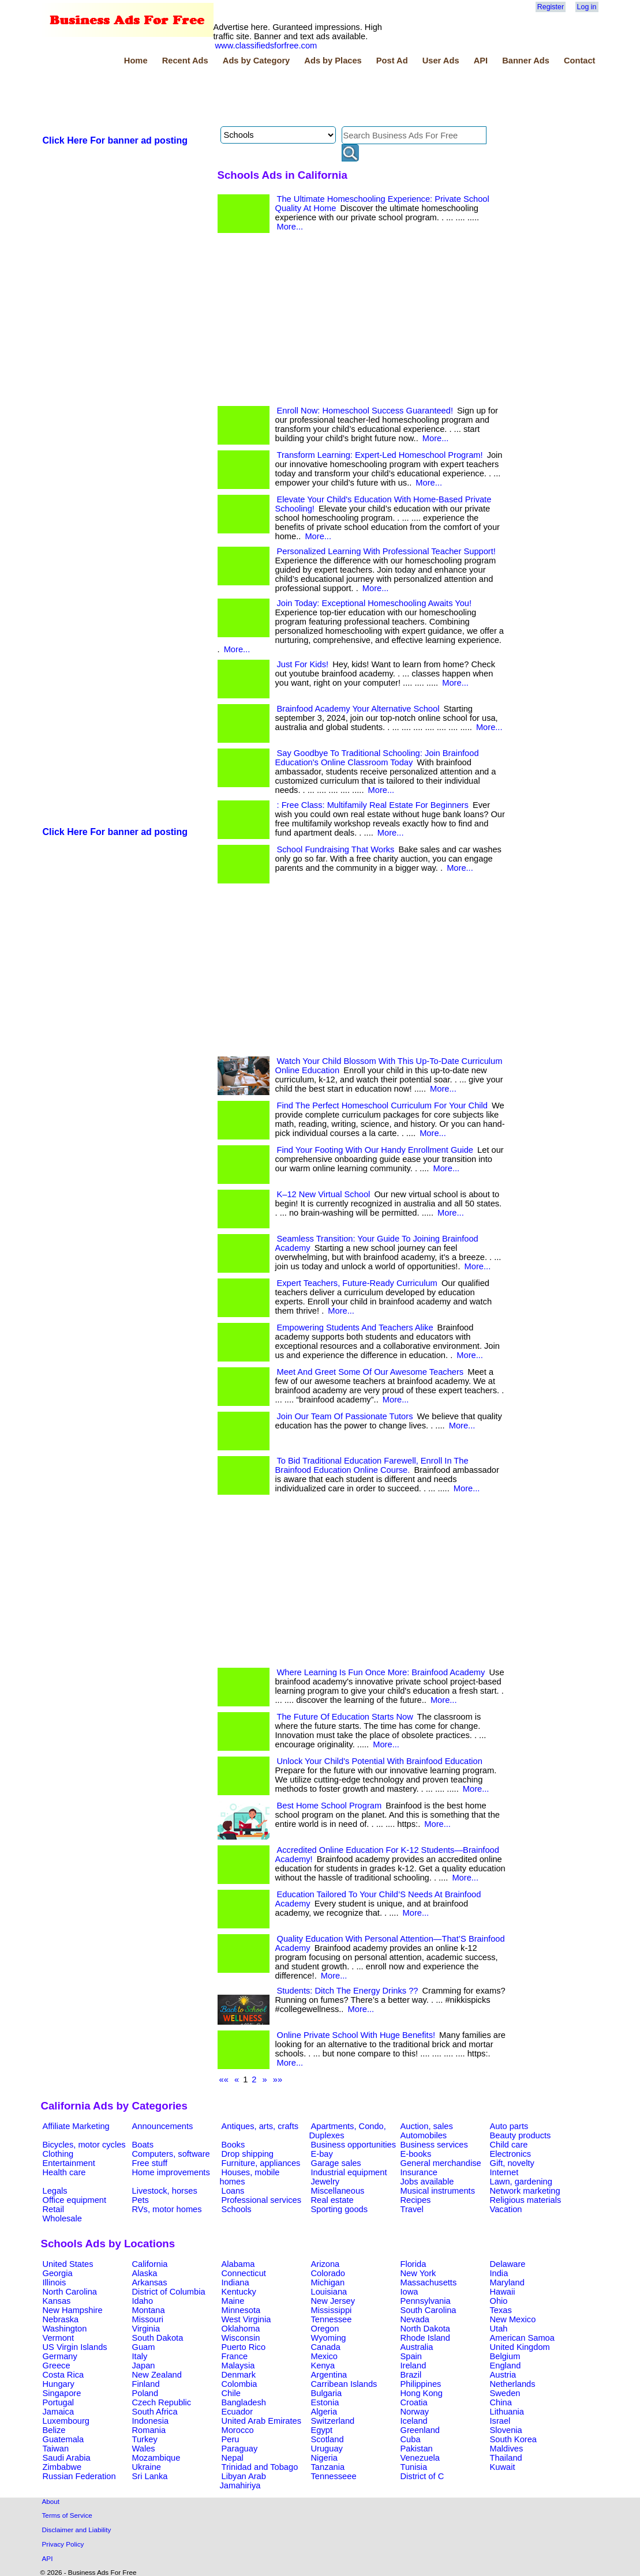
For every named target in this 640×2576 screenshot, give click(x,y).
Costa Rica (63, 2374)
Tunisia (414, 2467)
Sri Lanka (150, 2476)
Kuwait (502, 2467)
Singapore (62, 2393)
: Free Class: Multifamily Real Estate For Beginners (373, 805)
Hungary (58, 2384)
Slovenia (506, 2430)
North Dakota (425, 2328)
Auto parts (509, 2126)
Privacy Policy (63, 2544)
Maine (233, 2301)
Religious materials (526, 2200)
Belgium (505, 2356)
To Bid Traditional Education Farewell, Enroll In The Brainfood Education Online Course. (372, 1465)
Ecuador (237, 2411)
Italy (140, 2356)
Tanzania (328, 2467)
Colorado (328, 2273)
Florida (413, 2264)
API (481, 60)
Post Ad (392, 60)
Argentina (329, 2374)
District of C (422, 2476)
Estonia (325, 2402)
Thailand (506, 2457)
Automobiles (424, 2135)
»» (277, 2079)
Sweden (505, 2393)
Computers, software (171, 2153)
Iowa (409, 2291)
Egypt (321, 2430)
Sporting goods (339, 2209)
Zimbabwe (62, 2467)
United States (68, 2264)
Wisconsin (241, 2337)
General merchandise (441, 2163)
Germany (60, 2356)
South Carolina (428, 2310)
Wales (143, 2448)
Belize (54, 2430)
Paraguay (240, 2448)
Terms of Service (67, 2515)
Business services (434, 2144)
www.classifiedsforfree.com (266, 45)
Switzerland (333, 2420)
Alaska (145, 2273)
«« (224, 2079)
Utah (499, 2328)
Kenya (323, 2365)
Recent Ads (185, 60)
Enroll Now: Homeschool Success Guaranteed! (365, 410)
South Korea (513, 2439)
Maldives (506, 2448)
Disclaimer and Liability (76, 2529)
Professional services (261, 2200)
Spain (411, 2356)
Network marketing (525, 2190)
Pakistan (417, 2448)
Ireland (413, 2365)
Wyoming (328, 2337)
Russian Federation (79, 2476)
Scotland (327, 2439)
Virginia (146, 2328)
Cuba (411, 2439)
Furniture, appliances (261, 2163)
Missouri (148, 2319)
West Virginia (246, 2319)
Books (233, 2144)
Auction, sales (427, 2126)
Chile (231, 2393)
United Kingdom (520, 2347)
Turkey (145, 2439)
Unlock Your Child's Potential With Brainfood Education (379, 1761)
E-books (416, 2153)
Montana (148, 2310)
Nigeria (324, 2457)
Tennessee (331, 2319)
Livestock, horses (164, 2190)
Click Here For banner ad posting (115, 140)
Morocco (238, 2430)
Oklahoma (241, 2328)
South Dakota (158, 2337)
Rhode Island (425, 2337)
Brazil (411, 2374)
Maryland (507, 2282)
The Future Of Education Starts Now (345, 1716)
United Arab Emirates (261, 2420)
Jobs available (427, 2181)
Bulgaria (326, 2393)
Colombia (239, 2384)
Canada (325, 2347)
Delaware (508, 2264)
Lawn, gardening (521, 2181)
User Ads (440, 60)
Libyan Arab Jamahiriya (243, 2481)
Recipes (416, 2200)
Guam (143, 2347)
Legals (55, 2190)
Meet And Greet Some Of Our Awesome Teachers (370, 1372)
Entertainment (69, 2163)
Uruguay (327, 2448)
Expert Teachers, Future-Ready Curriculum (357, 1283)
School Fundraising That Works (336, 849)
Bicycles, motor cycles (84, 2144)
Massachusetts (429, 2282)
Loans (233, 2190)
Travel (412, 2209)
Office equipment (75, 2200)
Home (136, 60)
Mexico (324, 2356)
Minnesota (241, 2310)
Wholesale (62, 2218)
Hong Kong (422, 2393)
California (150, 2264)
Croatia (414, 2402)
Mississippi (331, 2310)
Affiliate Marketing (76, 2126)
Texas (501, 2310)
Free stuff (150, 2163)
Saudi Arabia (67, 2457)
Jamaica (58, 2411)
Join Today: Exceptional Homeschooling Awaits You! (374, 603)
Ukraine (147, 2467)
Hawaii (502, 2291)
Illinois (54, 2282)
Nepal (233, 2457)
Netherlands (513, 2384)
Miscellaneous (338, 2190)
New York (418, 2273)
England (505, 2365)
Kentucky (239, 2291)
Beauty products (520, 2135)
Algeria (324, 2411)
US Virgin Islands (75, 2347)
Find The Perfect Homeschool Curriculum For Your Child (382, 1105)
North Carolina (70, 2291)
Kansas (57, 2301)
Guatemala (63, 2439)
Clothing (58, 2153)
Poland (145, 2393)
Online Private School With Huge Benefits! (356, 2035)
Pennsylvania (426, 2301)
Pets (140, 2200)
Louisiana (329, 2291)
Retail (53, 2209)
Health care (64, 2172)
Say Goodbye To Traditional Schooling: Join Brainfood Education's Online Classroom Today (377, 758)
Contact (580, 60)
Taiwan (56, 2448)
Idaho (143, 2301)
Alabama (238, 2264)
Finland (146, 2384)
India (499, 2273)
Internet (504, 2172)
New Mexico (513, 2319)
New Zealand (157, 2374)
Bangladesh (244, 2402)
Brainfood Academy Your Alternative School (358, 708)
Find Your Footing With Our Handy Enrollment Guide (375, 1150)
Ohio (499, 2301)
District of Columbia (168, 2291)
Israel (500, 2420)
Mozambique (156, 2457)
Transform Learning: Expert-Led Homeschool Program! (380, 455)
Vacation (506, 2209)
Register (550, 7)
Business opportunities (353, 2144)
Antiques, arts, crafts (260, 2126)
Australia (417, 2347)
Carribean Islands (344, 2384)
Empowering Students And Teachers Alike (355, 1327)
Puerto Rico (244, 2347)
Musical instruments (438, 2190)
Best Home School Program (329, 1805)
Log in (587, 7)
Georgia (58, 2273)
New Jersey (333, 2301)
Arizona (325, 2264)
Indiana (235, 2282)
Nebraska (61, 2319)
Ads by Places (332, 60)
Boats (143, 2144)
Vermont (58, 2337)
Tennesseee (334, 2476)
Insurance (419, 2172)
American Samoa (522, 2337)
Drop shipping (248, 2153)
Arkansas (149, 2282)
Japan (143, 2365)
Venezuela (420, 2457)
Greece (56, 2365)
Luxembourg (66, 2420)
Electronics (511, 2153)
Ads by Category (256, 60)
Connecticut (244, 2273)
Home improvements (171, 2172)
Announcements (162, 2126)
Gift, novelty (512, 2163)
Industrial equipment (349, 2172)
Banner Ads (525, 60)
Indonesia (150, 2420)
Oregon (325, 2328)
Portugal (58, 2402)
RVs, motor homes (167, 2209)
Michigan (328, 2282)
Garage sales (336, 2163)
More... (290, 226)
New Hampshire (73, 2310)
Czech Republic (162, 2402)
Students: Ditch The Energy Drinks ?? (347, 1990)
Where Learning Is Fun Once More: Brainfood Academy (381, 1672)
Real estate (332, 2200)
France (235, 2356)
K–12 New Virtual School (323, 1194)
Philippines (421, 2384)
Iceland (414, 2420)
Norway (415, 2411)
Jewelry (325, 2181)
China (501, 2402)
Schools (237, 2209)
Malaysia (238, 2365)
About (51, 2501)
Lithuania (507, 2411)
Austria (503, 2374)
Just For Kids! (303, 664)
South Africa (155, 2411)
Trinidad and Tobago (260, 2467)
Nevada (415, 2319)
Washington (65, 2328)
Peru (230, 2439)
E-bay (322, 2153)
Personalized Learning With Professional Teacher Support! (386, 551)
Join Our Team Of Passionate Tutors (345, 1416)
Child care (509, 2144)
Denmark (239, 2374)
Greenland (420, 2430)
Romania (149, 2430)
